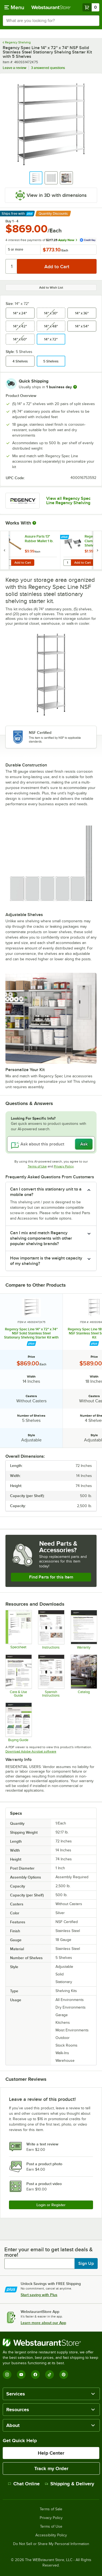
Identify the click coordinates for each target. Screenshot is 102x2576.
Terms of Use (37, 1166)
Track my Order (51, 2468)
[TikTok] (49, 2374)
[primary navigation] (14, 7)
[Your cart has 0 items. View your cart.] (90, 7)
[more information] (75, 386)
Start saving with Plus (39, 2295)
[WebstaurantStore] (51, 2342)
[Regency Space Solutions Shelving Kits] (18, 1722)
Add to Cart (22, 562)
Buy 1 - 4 (11, 221)
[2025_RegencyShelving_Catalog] (84, 1676)
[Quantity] (11, 266)
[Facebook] (35, 2374)
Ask (84, 1144)
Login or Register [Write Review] (51, 2205)
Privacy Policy (64, 1166)
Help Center (51, 2453)
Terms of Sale (51, 2509)
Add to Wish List (51, 287)
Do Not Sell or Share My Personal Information (51, 2544)
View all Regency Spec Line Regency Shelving (68, 500)
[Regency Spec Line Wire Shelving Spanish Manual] (51, 1676)
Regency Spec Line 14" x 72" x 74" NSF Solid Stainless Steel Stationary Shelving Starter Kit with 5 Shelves (31, 1333)
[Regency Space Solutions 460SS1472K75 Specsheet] (18, 1629)
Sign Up (86, 2263)
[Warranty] (84, 1629)
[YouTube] (21, 2374)
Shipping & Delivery (69, 2483)
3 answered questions (48, 68)
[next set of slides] (97, 550)
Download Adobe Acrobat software (30, 1751)
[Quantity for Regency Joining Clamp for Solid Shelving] (67, 562)
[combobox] (51, 20)
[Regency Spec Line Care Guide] (18, 1676)
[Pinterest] (63, 2374)
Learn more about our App (43, 2323)
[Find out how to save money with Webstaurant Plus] (5, 537)
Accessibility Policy (51, 2535)
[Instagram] (7, 2374)
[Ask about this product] (51, 1144)
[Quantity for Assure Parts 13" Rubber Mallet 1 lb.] (7, 562)
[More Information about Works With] (34, 522)
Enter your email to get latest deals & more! (48, 2252)
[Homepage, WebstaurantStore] (51, 7)
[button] (35, 177)
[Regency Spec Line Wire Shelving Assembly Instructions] (51, 1629)
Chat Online (24, 2483)
